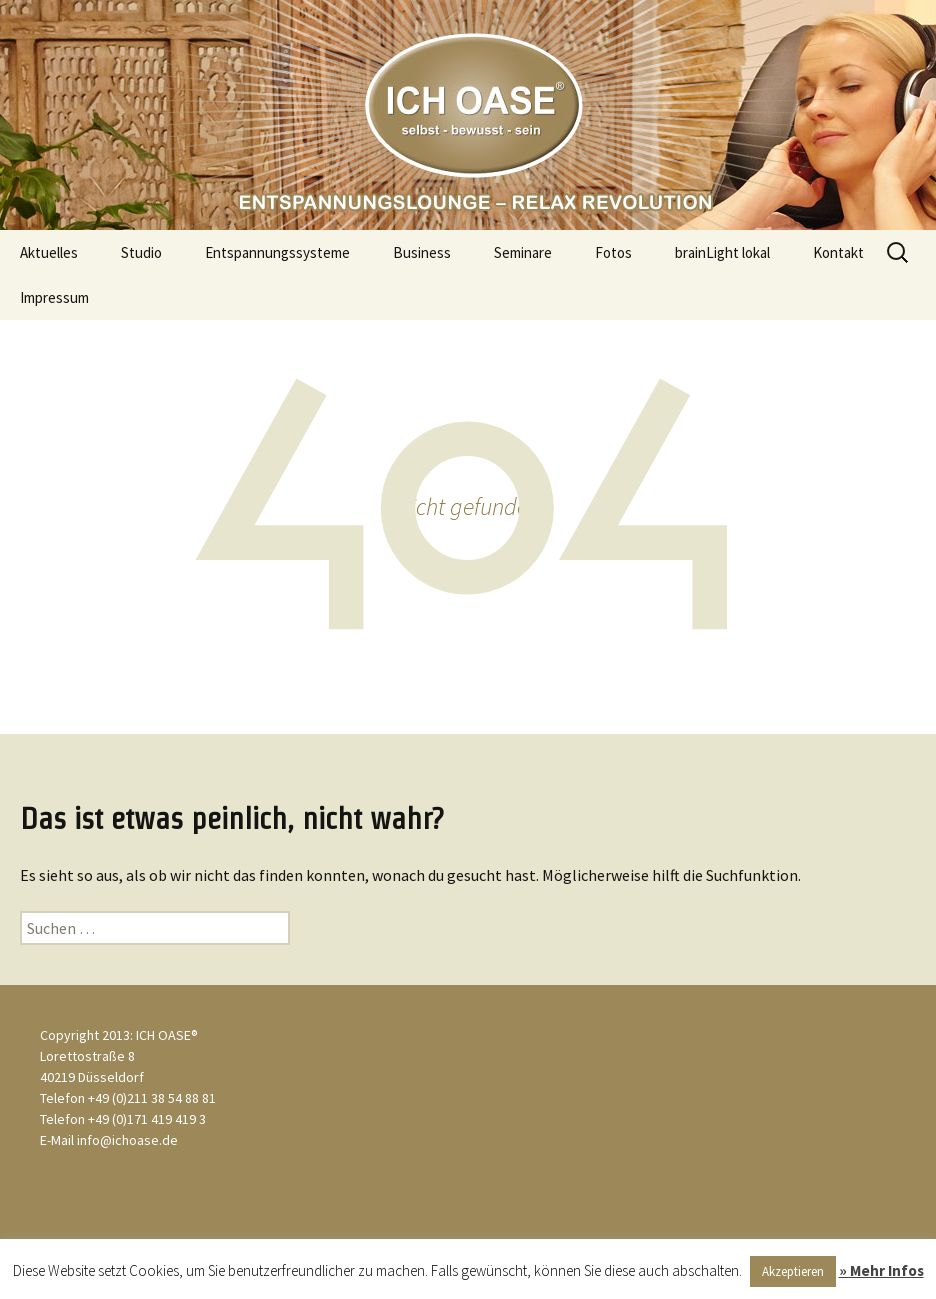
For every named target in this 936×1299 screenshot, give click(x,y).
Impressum (54, 297)
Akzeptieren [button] (793, 1271)
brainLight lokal (722, 252)
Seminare (523, 252)
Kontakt (838, 252)
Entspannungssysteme (277, 252)
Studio (141, 252)
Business (422, 252)
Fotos (613, 252)
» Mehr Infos (881, 1270)
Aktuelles (49, 252)
